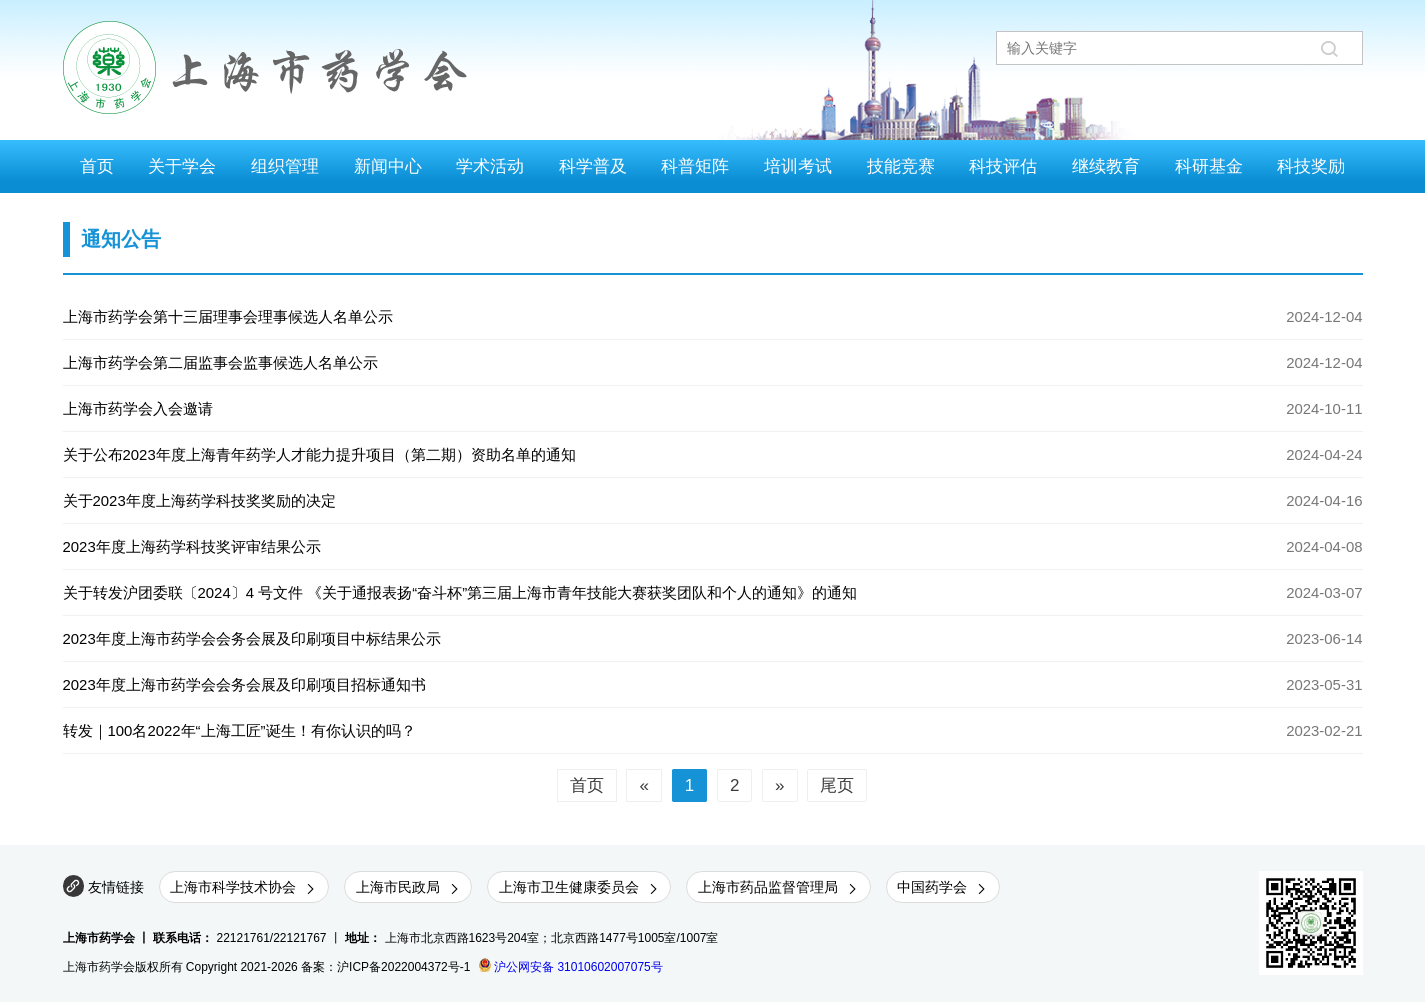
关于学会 (182, 166)
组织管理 (285, 166)
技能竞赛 (901, 166)
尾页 (837, 785)
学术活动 (490, 166)
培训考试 (798, 166)
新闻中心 (388, 166)
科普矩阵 (695, 166)
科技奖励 (1311, 166)
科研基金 (1209, 166)
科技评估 (1003, 166)
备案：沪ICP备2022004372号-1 (385, 967)
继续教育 (1106, 166)
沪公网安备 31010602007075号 (571, 967)
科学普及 (593, 166)
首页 (97, 166)
